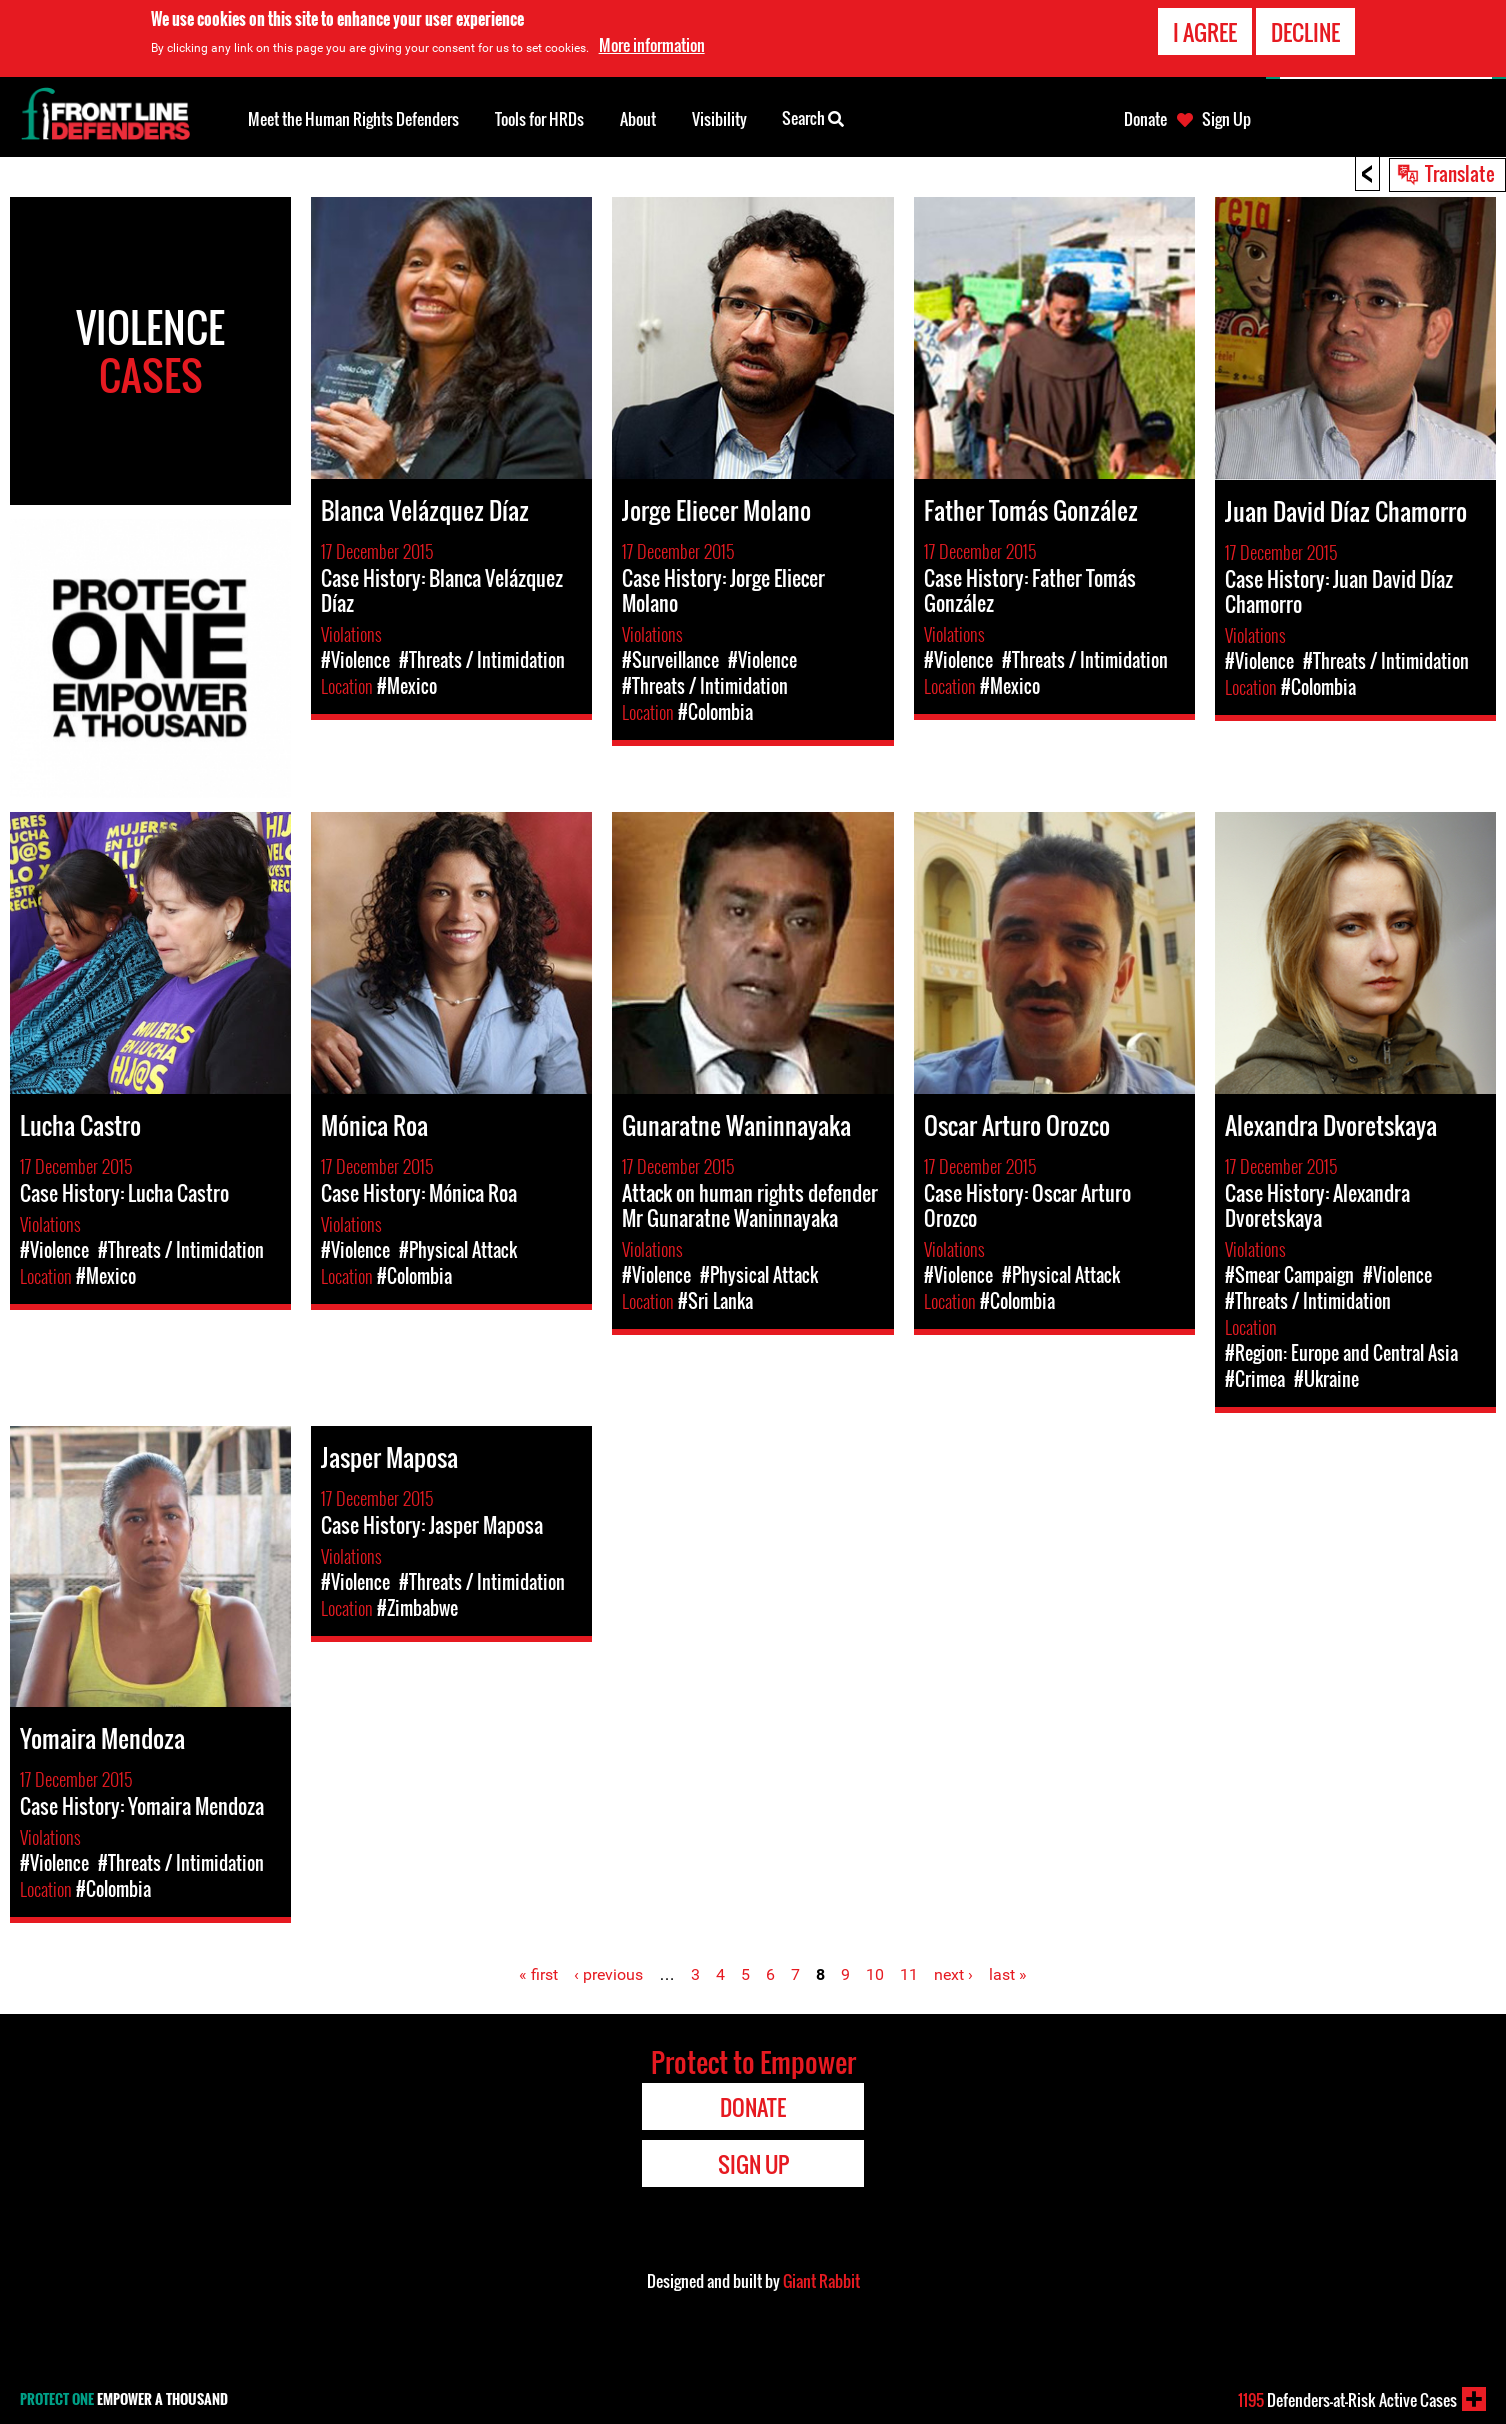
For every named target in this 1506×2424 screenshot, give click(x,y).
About (638, 119)
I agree (1205, 32)
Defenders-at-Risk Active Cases (1347, 2400)
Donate (1145, 119)
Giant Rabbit (821, 2281)
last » (1008, 1974)
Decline (1305, 32)
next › (953, 1974)
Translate (1460, 173)
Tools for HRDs (539, 119)
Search (813, 117)
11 (909, 1974)
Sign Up (1226, 119)
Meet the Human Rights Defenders (353, 119)
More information (652, 45)
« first (538, 1974)
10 (875, 1974)
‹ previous (608, 1974)
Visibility (719, 119)
